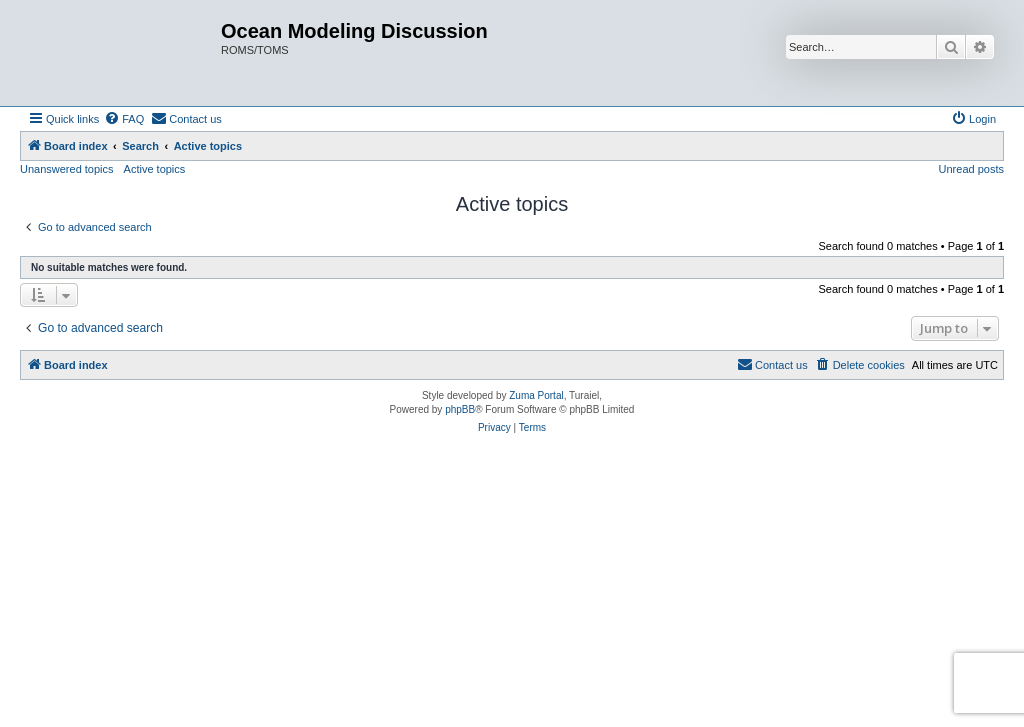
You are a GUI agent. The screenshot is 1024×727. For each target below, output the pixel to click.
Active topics (155, 169)
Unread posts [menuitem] (971, 169)
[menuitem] (124, 119)
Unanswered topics (67, 169)
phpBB (460, 409)
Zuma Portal (536, 395)
